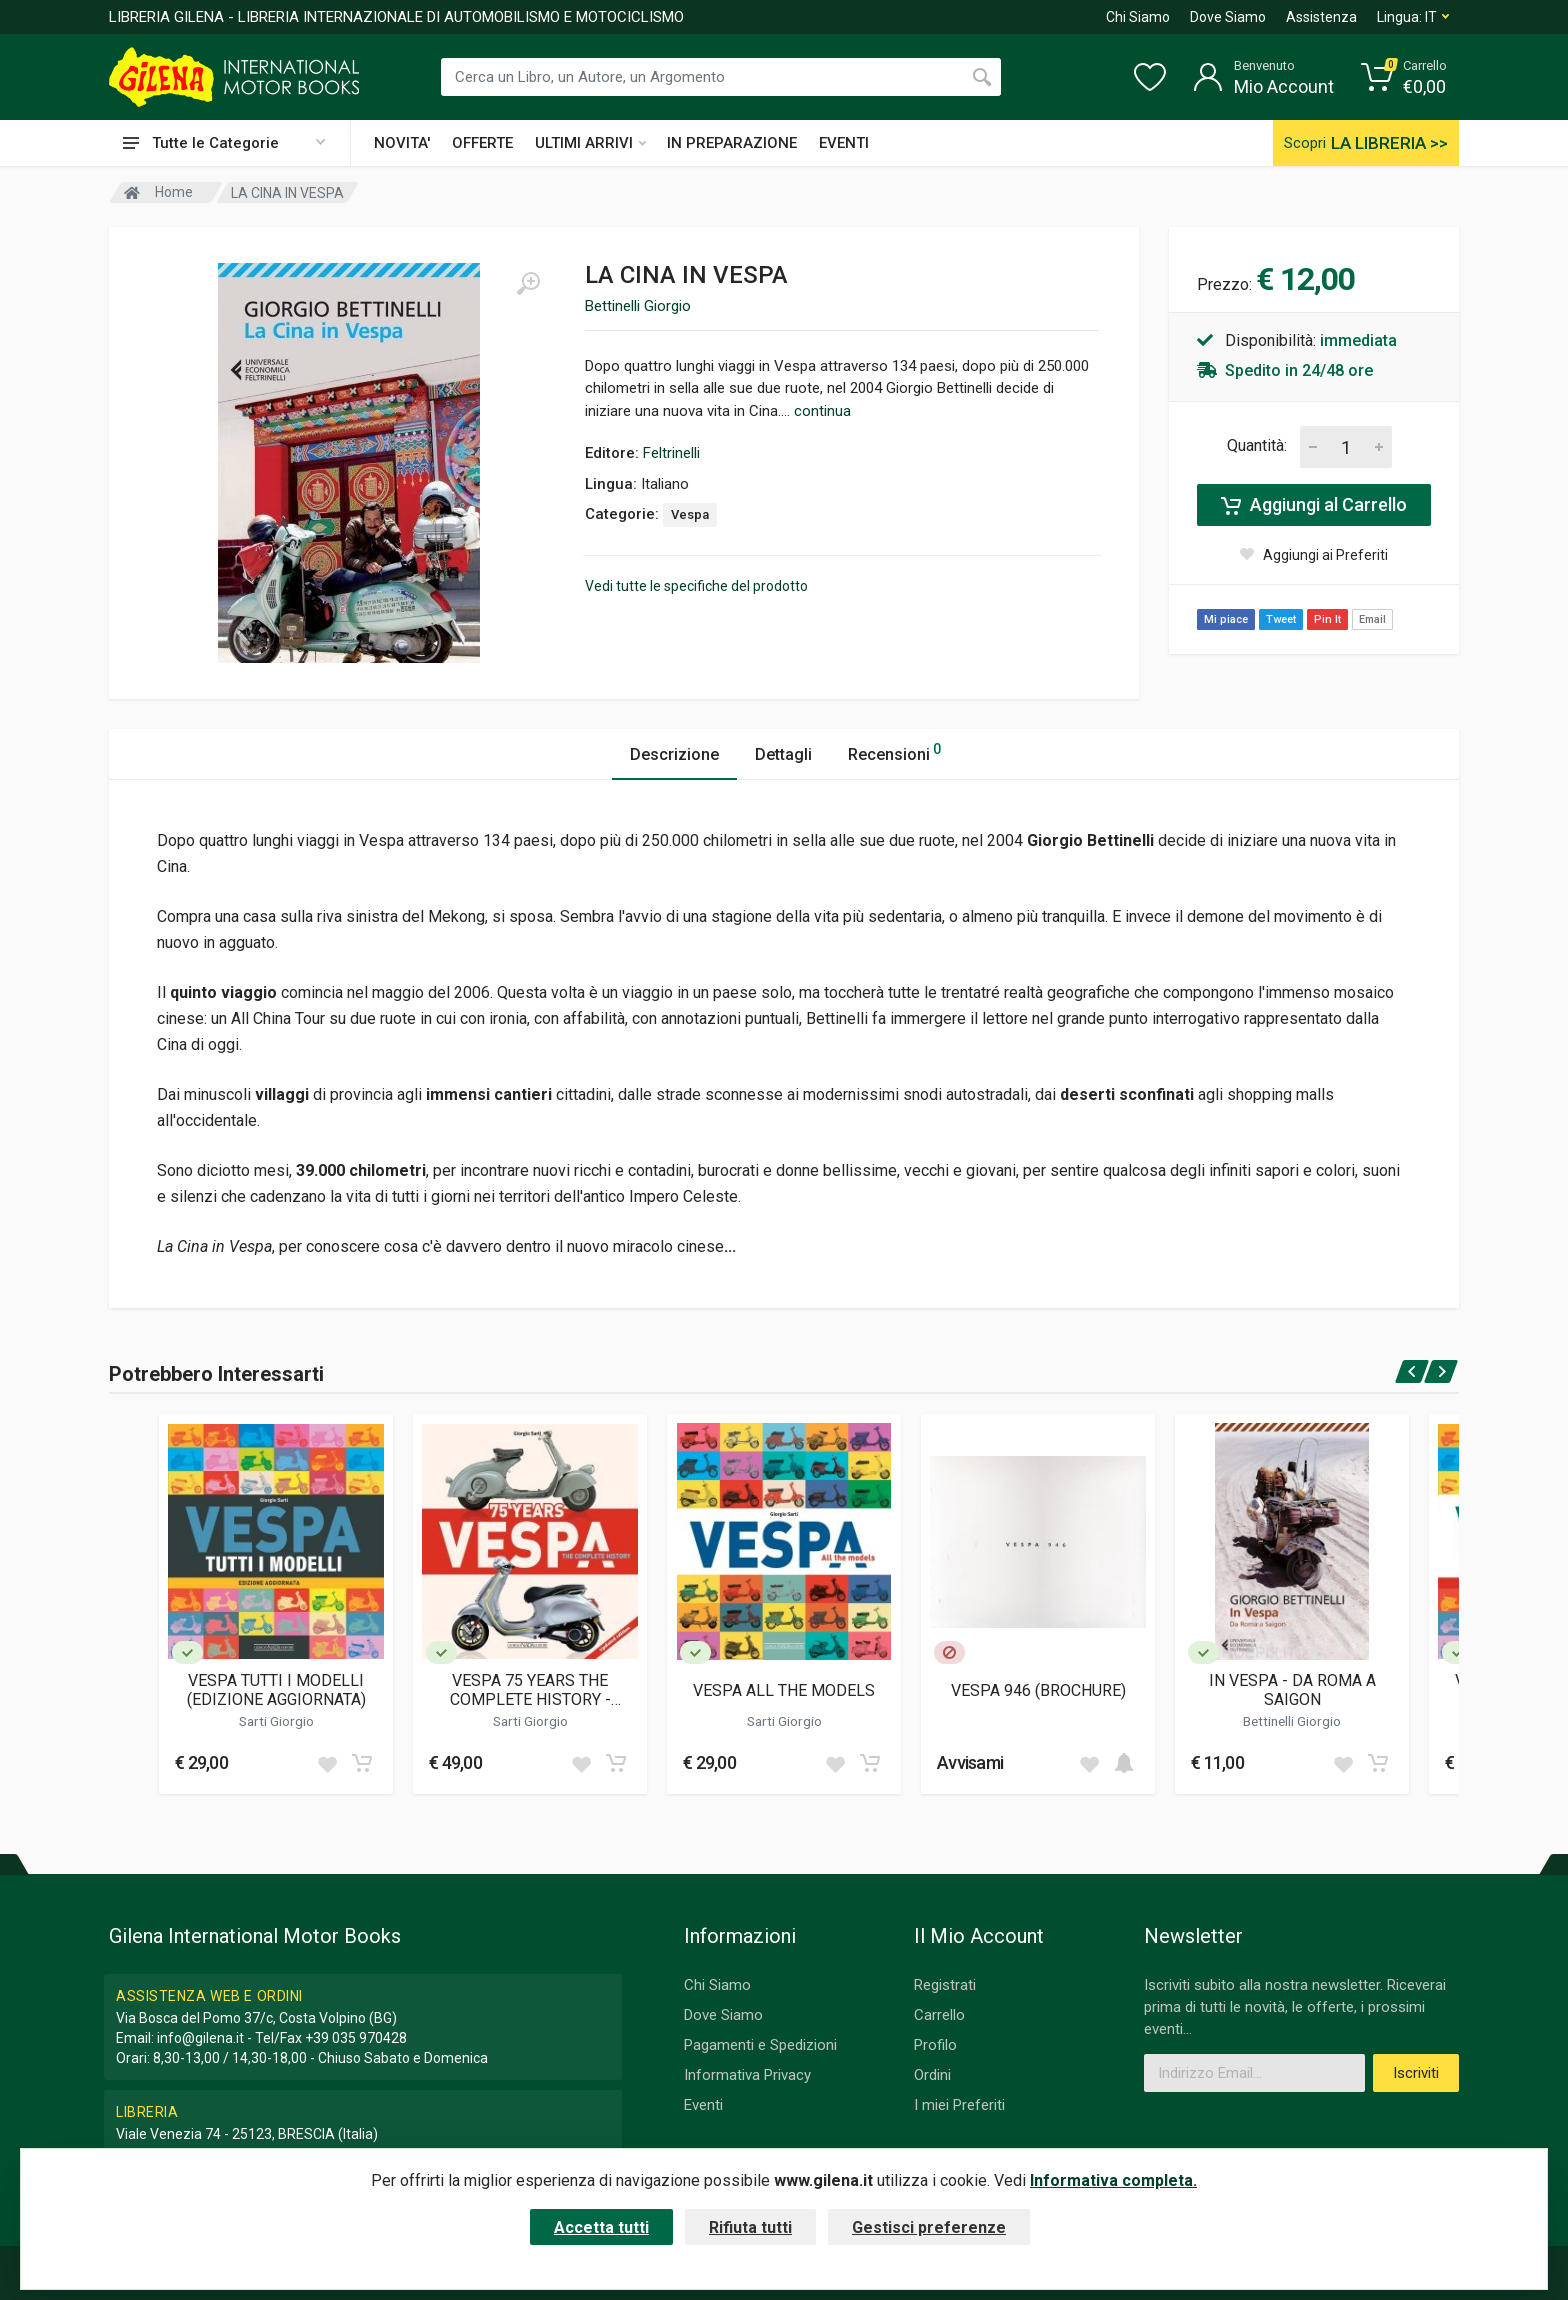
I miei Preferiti (959, 2105)
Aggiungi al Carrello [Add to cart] (1314, 505)
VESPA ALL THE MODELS (784, 1690)
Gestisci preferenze (929, 2227)
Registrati (945, 1985)
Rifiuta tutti (750, 2227)
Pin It (1327, 619)
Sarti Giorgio (276, 1721)
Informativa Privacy (747, 2075)
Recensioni (894, 751)
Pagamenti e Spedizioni (760, 2045)
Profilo (935, 2045)
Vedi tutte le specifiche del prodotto (696, 586)
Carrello (939, 2015)
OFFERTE (482, 143)
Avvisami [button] (970, 1762)
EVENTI (844, 143)
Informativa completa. (1113, 2180)
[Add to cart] (362, 1763)
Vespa (690, 514)
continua (822, 411)
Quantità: (1257, 445)
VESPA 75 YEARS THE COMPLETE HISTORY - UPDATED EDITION (530, 1690)
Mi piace (1226, 619)
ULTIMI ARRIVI (590, 143)
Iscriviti (1416, 2073)
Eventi (703, 2105)
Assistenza (1321, 17)
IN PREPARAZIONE (732, 143)
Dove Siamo (1228, 17)
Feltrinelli (671, 453)
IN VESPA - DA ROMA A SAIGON (1292, 1690)
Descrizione (674, 754)
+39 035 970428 (356, 2038)
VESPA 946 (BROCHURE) (1038, 1690)
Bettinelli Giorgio (638, 306)
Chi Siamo (1138, 17)
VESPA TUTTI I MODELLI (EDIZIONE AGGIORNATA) (276, 1690)
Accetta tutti (601, 2227)
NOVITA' (402, 143)
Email (1372, 619)
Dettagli (783, 754)
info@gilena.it (200, 2038)
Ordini (932, 2075)
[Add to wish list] (327, 1763)
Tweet (1281, 619)
